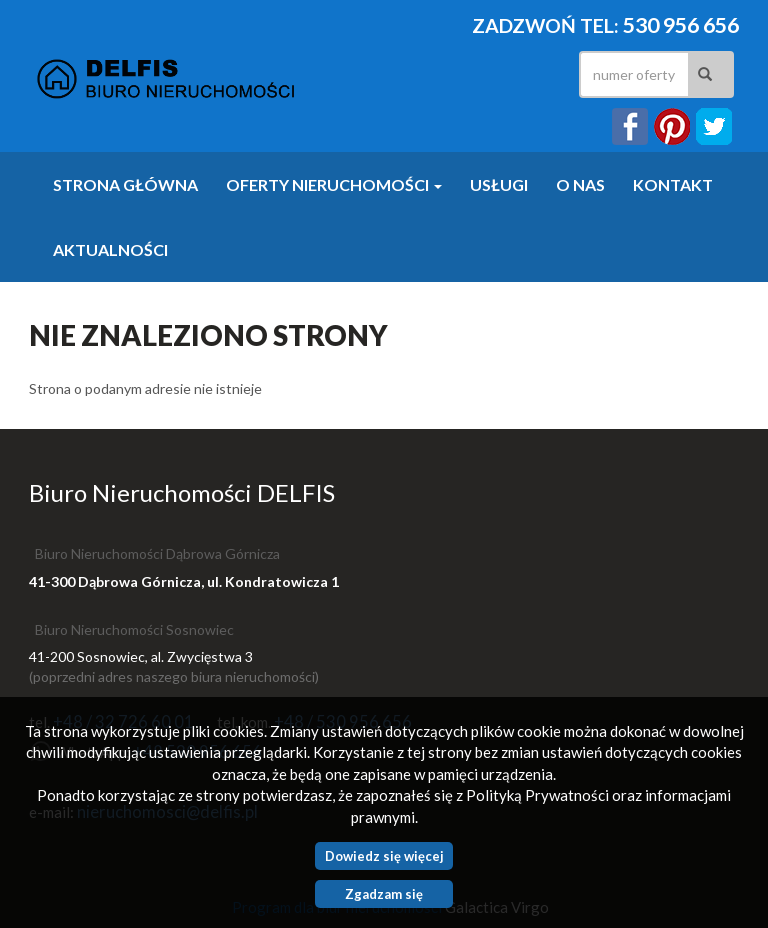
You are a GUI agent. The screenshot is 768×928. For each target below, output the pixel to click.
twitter (714, 126)
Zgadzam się (384, 894)
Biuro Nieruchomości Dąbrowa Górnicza (157, 553)
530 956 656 (681, 25)
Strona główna (125, 184)
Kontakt (673, 184)
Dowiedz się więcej (384, 856)
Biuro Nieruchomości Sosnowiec (134, 629)
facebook (630, 126)
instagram (672, 126)
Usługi (499, 184)
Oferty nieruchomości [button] (334, 184)
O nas (580, 184)
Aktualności (110, 249)
